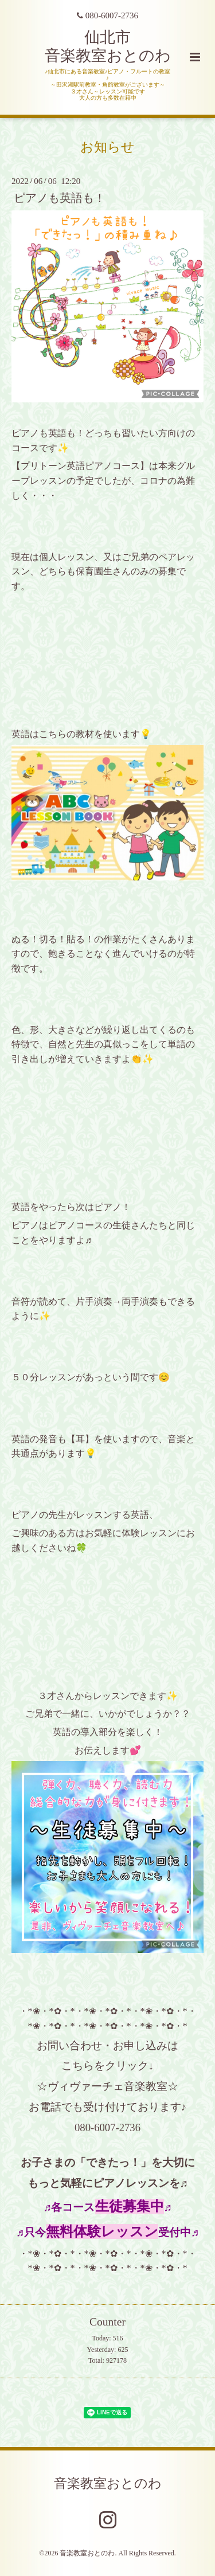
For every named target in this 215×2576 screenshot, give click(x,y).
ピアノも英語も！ (59, 198)
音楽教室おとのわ (108, 2483)
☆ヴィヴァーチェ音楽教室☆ (107, 2086)
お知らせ (107, 147)
